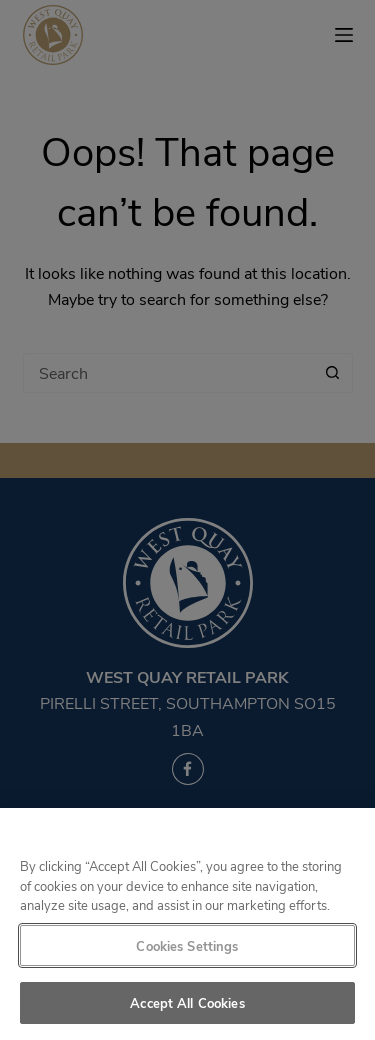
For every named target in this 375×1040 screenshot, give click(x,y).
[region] (187, 924)
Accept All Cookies (187, 1002)
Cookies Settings (187, 945)
